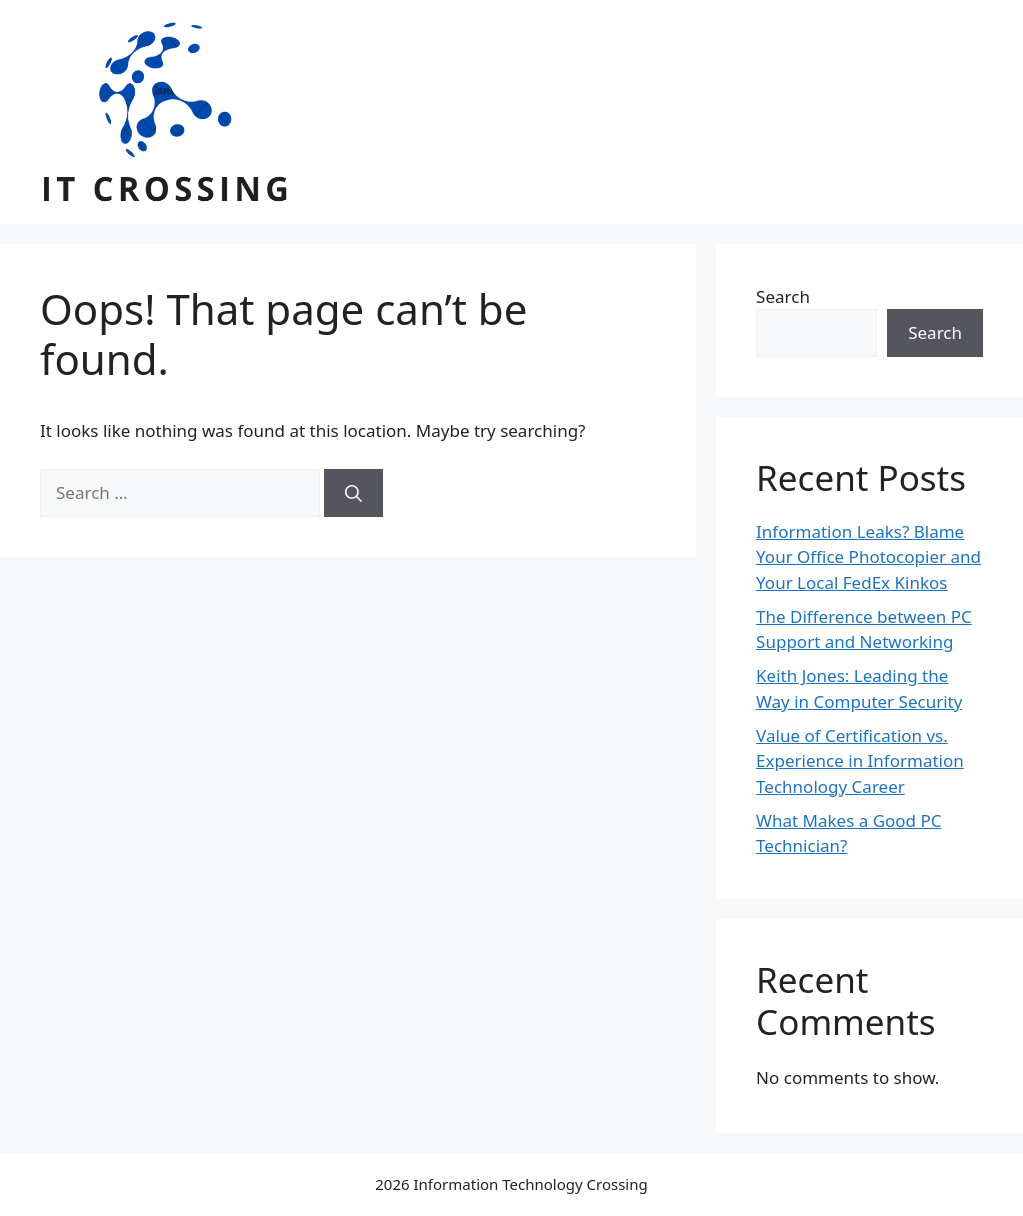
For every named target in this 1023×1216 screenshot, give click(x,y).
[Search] (353, 493)
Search (783, 296)
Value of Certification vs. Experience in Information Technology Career (860, 761)
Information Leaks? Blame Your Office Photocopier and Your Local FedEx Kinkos (868, 557)
